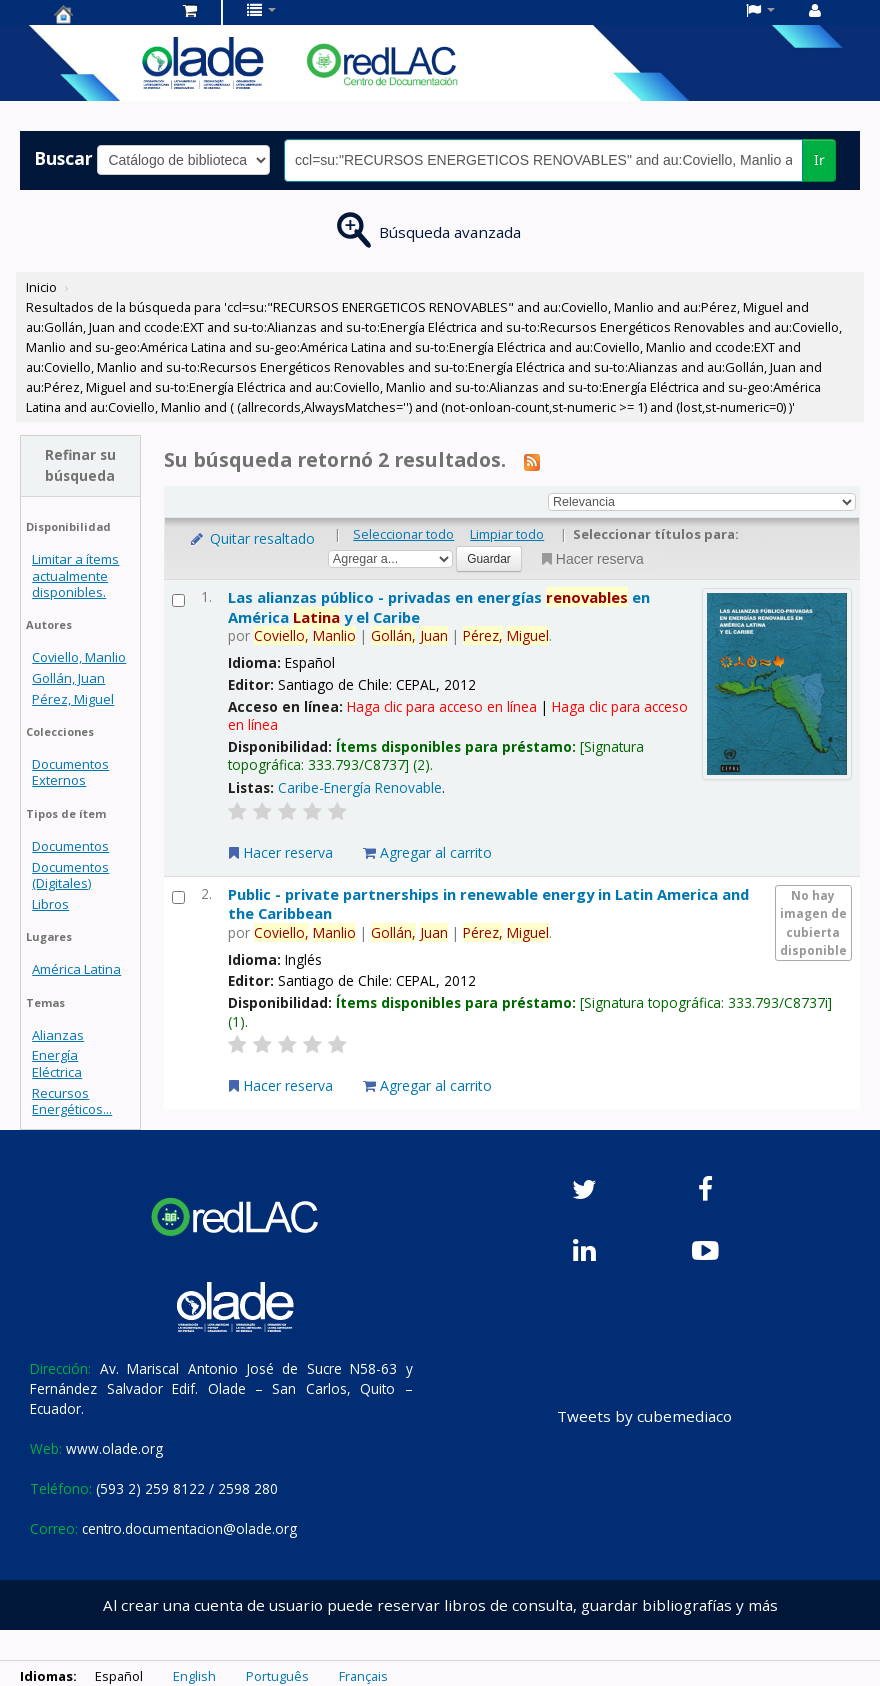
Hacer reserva (591, 559)
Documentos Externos (70, 772)
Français (363, 1676)
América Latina (76, 969)
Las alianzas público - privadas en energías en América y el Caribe (439, 606)
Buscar (63, 158)
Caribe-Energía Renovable (360, 787)
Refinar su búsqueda (80, 465)
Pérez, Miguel (73, 699)
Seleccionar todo (403, 534)
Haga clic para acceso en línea (442, 706)
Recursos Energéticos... (72, 1101)
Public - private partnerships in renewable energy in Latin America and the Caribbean (488, 903)
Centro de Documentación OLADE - (104, 14)
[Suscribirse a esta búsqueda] (532, 461)
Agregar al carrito (427, 852)
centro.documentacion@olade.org (189, 1528)
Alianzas (58, 1035)
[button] (190, 10)
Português (277, 1676)
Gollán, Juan (68, 678)
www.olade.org (114, 1448)
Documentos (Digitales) (70, 875)
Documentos (70, 846)
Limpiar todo (507, 534)
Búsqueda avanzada (450, 232)
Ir (819, 159)
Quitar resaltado (251, 538)
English (194, 1676)
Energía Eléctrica (57, 1063)
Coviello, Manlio (79, 657)
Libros (50, 904)
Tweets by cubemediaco (644, 1416)
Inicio (41, 287)
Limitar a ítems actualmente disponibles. (75, 575)
